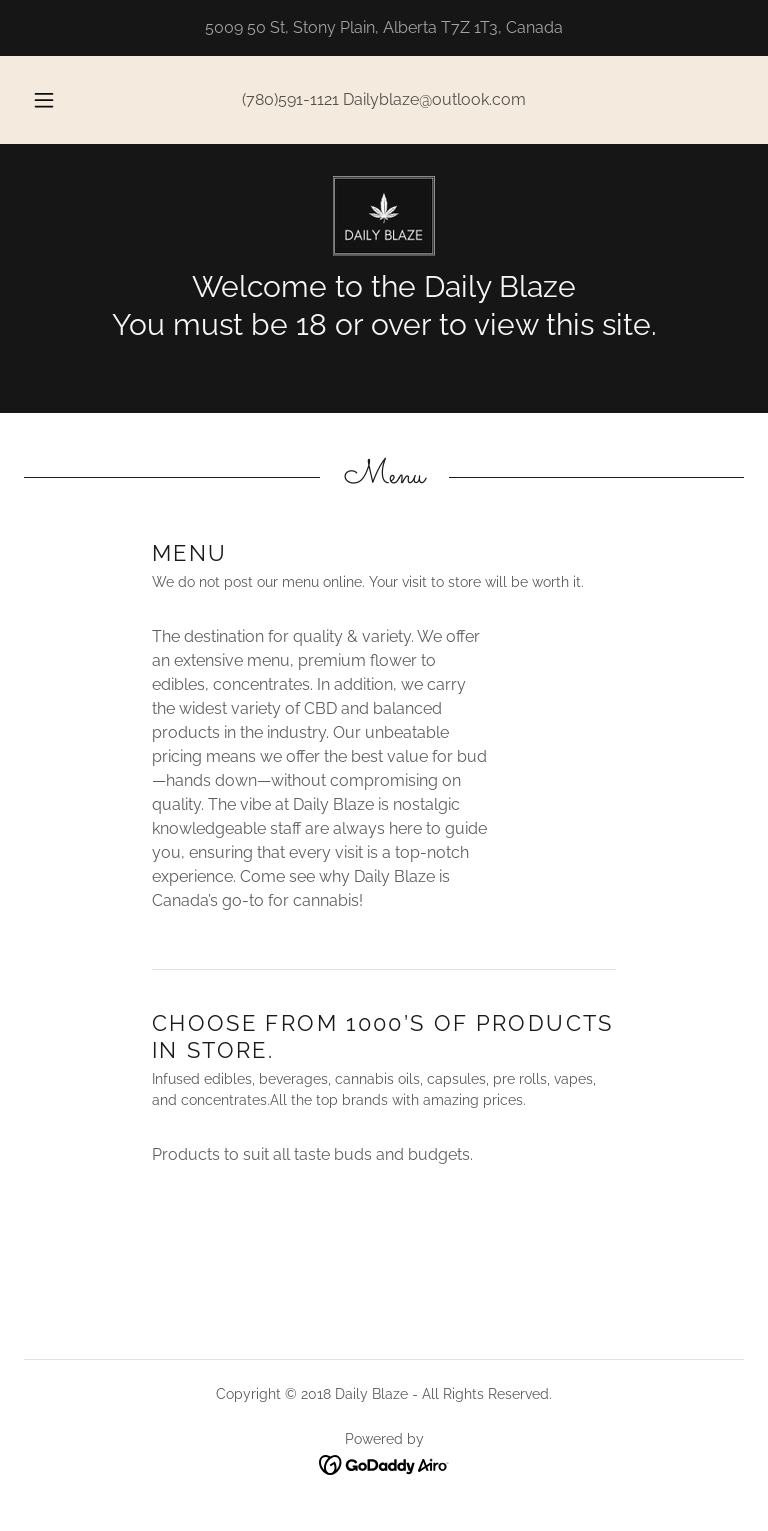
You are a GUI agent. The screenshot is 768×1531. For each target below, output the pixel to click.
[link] (384, 216)
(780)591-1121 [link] (290, 99)
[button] (55, 100)
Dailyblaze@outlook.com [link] (434, 99)
